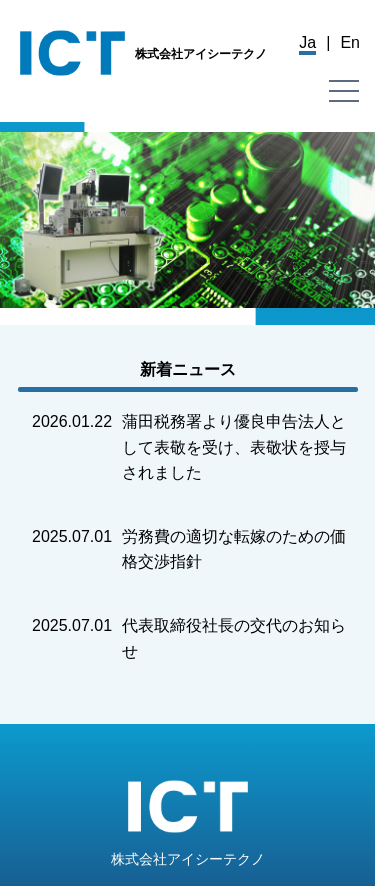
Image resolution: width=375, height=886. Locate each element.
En (350, 42)
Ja (307, 42)
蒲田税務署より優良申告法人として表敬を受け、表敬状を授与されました (234, 447)
